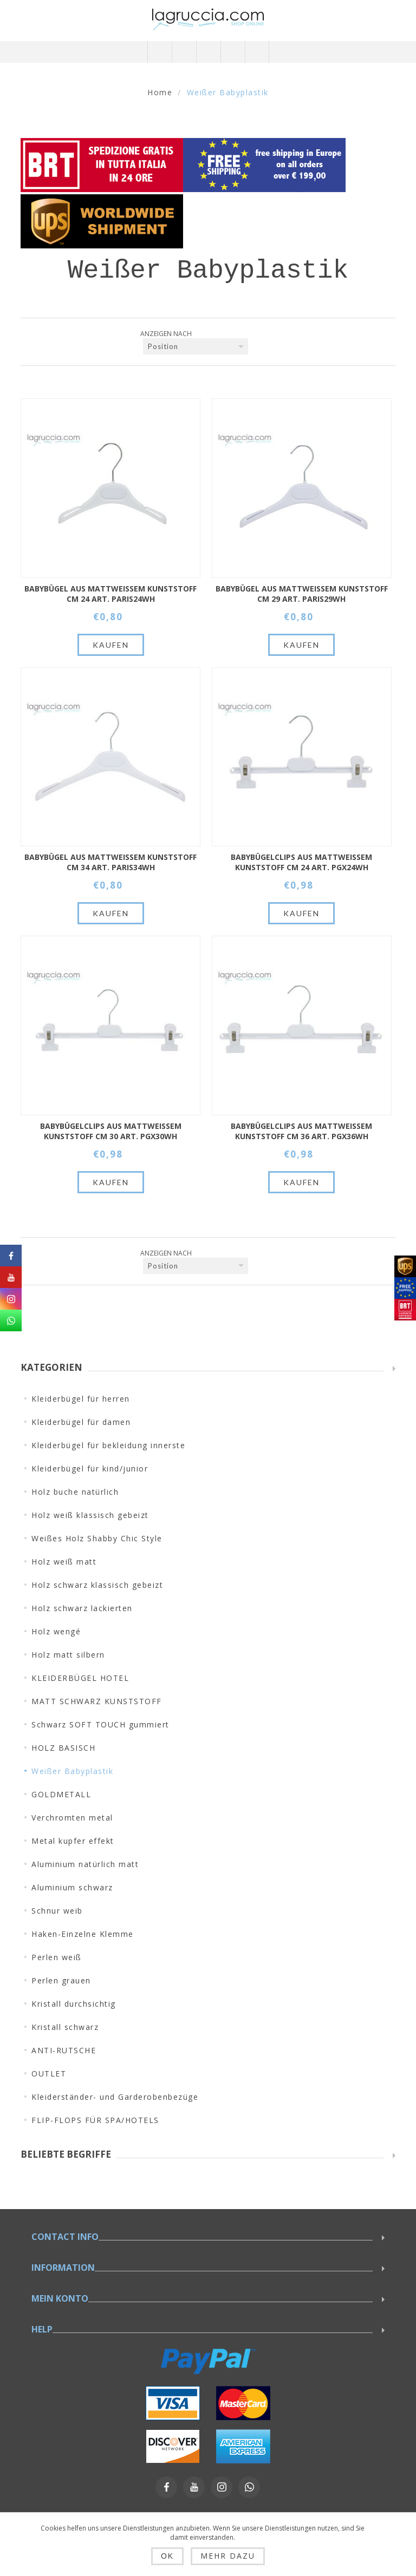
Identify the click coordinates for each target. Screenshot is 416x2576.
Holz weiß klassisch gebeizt (90, 1515)
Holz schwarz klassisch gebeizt (97, 1585)
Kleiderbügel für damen (81, 1422)
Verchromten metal (72, 1817)
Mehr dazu (227, 2556)
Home (159, 92)
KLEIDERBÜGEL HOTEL (80, 1678)
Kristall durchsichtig (73, 2004)
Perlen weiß (56, 1957)
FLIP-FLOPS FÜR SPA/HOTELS (95, 2120)
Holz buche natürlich (75, 1492)
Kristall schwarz (65, 2027)
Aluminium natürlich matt (85, 1864)
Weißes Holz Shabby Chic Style (96, 1538)
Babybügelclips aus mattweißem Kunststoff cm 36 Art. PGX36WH (301, 1131)
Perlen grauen (61, 1980)
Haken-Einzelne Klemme (82, 1934)
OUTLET (48, 2073)
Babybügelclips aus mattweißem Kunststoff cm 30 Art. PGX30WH (110, 1131)
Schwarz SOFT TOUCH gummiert (100, 1724)
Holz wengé (56, 1631)
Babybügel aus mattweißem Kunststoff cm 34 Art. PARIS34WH (110, 862)
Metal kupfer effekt (72, 1841)
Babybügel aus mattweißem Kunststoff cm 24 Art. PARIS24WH (110, 593)
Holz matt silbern (68, 1655)
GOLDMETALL (61, 1794)
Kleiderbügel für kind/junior (89, 1468)
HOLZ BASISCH (63, 1748)
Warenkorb (232, 52)
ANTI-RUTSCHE (63, 2050)
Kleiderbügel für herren (80, 1399)
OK (167, 2556)
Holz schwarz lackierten (82, 1608)
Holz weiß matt (63, 1561)
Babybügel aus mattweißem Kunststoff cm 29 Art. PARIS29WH (302, 593)
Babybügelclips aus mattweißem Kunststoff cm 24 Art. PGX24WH (301, 862)
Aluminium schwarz (72, 1887)
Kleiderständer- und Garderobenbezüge (114, 2097)
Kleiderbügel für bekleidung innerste (108, 1445)
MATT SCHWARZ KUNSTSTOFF (96, 1701)
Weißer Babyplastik (72, 1771)
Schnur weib (57, 1910)
